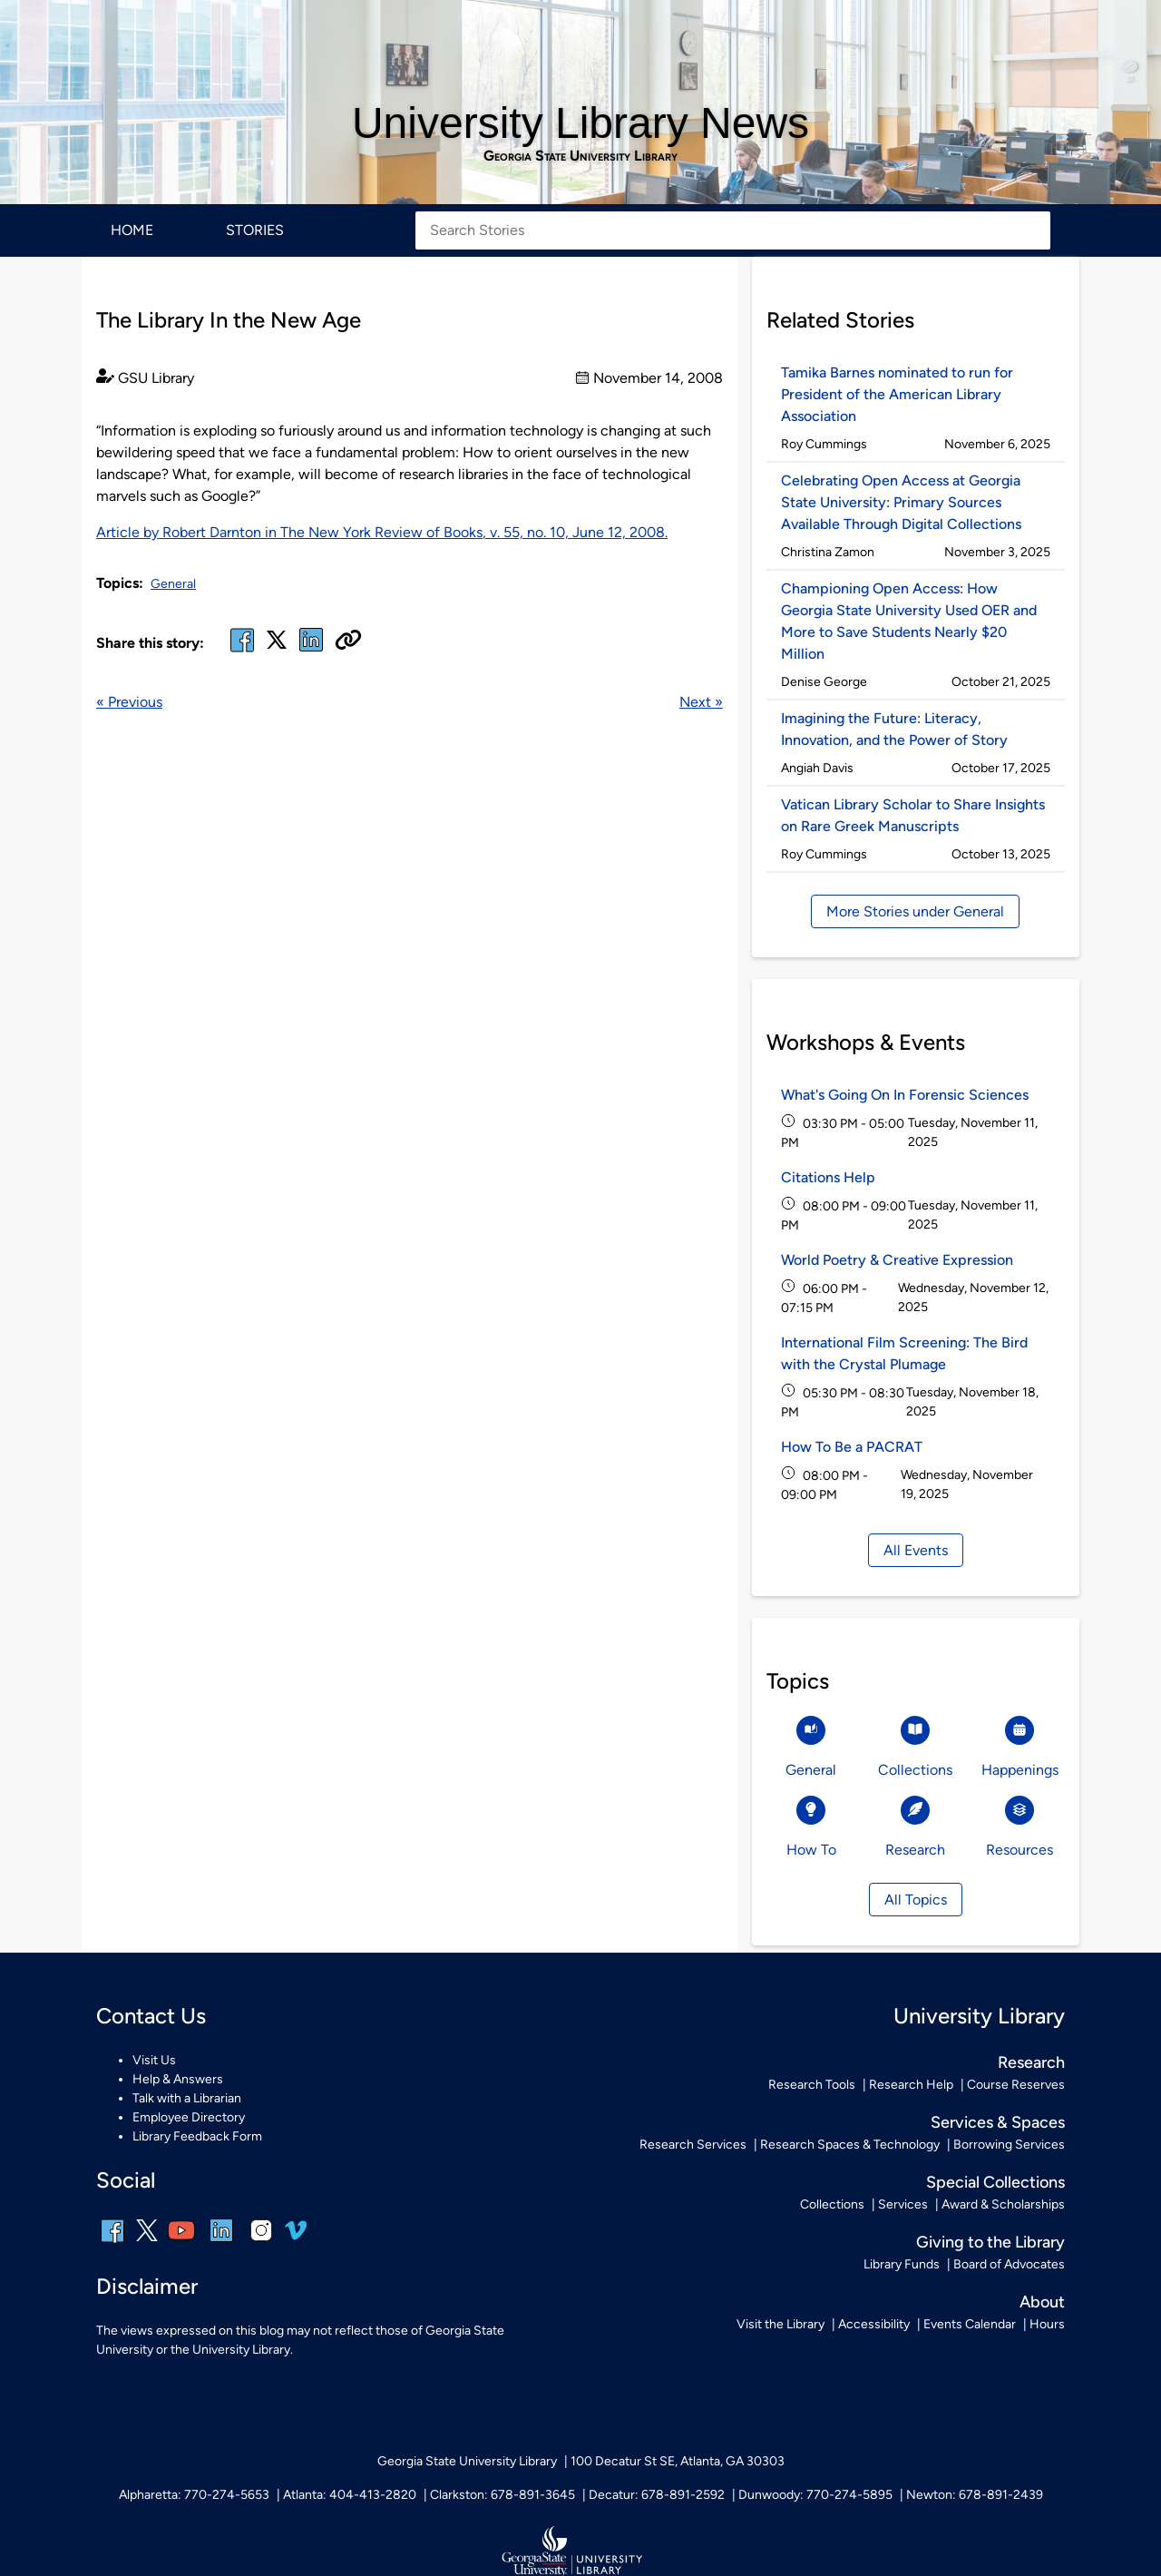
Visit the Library (780, 2324)
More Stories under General (915, 911)
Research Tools (811, 2084)
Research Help (911, 2084)
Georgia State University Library (580, 156)
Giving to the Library (990, 2242)
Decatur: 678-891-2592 (657, 2495)
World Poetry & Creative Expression (897, 1259)
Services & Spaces (998, 2122)
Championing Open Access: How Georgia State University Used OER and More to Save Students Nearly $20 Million (909, 621)
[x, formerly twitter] (277, 645)
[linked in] (311, 651)
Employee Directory (188, 2117)
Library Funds (901, 2264)
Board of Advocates (1009, 2264)
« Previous (129, 701)
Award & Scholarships (1003, 2204)
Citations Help (828, 1177)
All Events (915, 1550)
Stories (255, 230)
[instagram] (261, 2242)
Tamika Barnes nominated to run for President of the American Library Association (897, 394)
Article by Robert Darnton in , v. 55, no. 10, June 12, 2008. (382, 532)
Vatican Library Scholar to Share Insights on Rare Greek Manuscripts (913, 815)
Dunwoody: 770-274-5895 (815, 2495)
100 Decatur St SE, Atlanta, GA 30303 (678, 2461)
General (173, 584)
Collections (832, 2204)
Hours (1047, 2324)
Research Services (692, 2144)
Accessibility (874, 2324)
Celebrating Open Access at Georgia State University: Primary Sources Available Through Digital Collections (901, 502)
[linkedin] (221, 2242)
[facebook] (242, 651)
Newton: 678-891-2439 (974, 2495)
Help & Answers (177, 2079)
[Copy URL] (348, 641)
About (1042, 2302)
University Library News (580, 123)
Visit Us (154, 2060)
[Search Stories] (732, 230)
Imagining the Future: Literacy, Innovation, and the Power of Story (894, 729)
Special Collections (995, 2182)
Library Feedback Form (197, 2136)
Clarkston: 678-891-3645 (502, 2495)
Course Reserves (1016, 2084)
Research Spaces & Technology (850, 2144)
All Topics (915, 1899)
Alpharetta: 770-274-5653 (194, 2495)
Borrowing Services (1009, 2144)
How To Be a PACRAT (851, 1446)
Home (132, 230)
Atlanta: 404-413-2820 (349, 2495)
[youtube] (181, 2242)
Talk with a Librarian (186, 2098)
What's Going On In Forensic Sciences (905, 1094)
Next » (701, 701)
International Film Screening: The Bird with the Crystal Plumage (904, 1353)
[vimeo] (296, 2237)
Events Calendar (969, 2324)
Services (903, 2204)
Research (1031, 2062)
